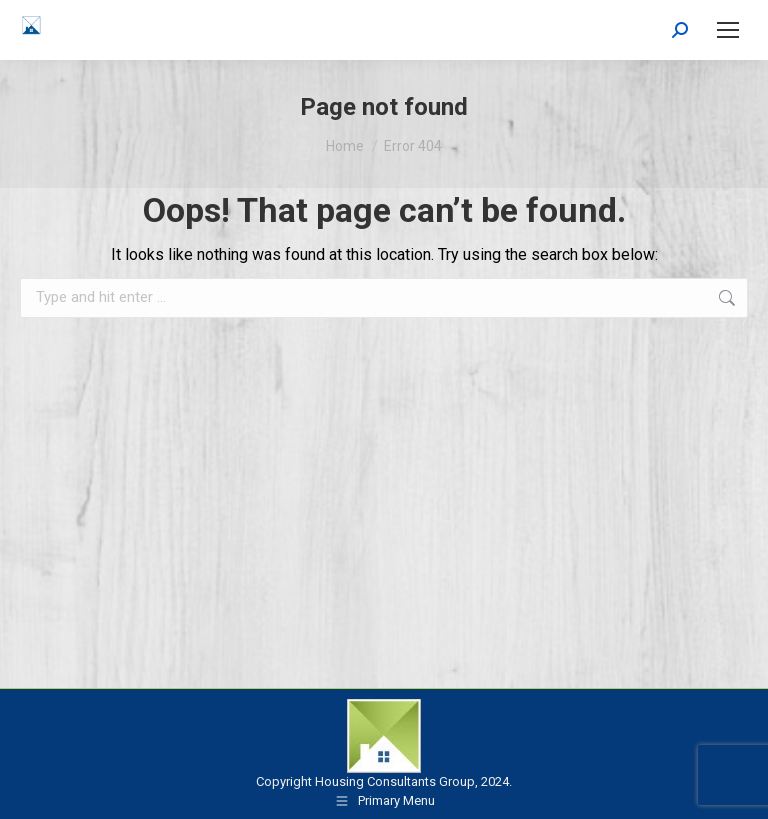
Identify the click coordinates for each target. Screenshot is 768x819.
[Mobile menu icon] (728, 30)
